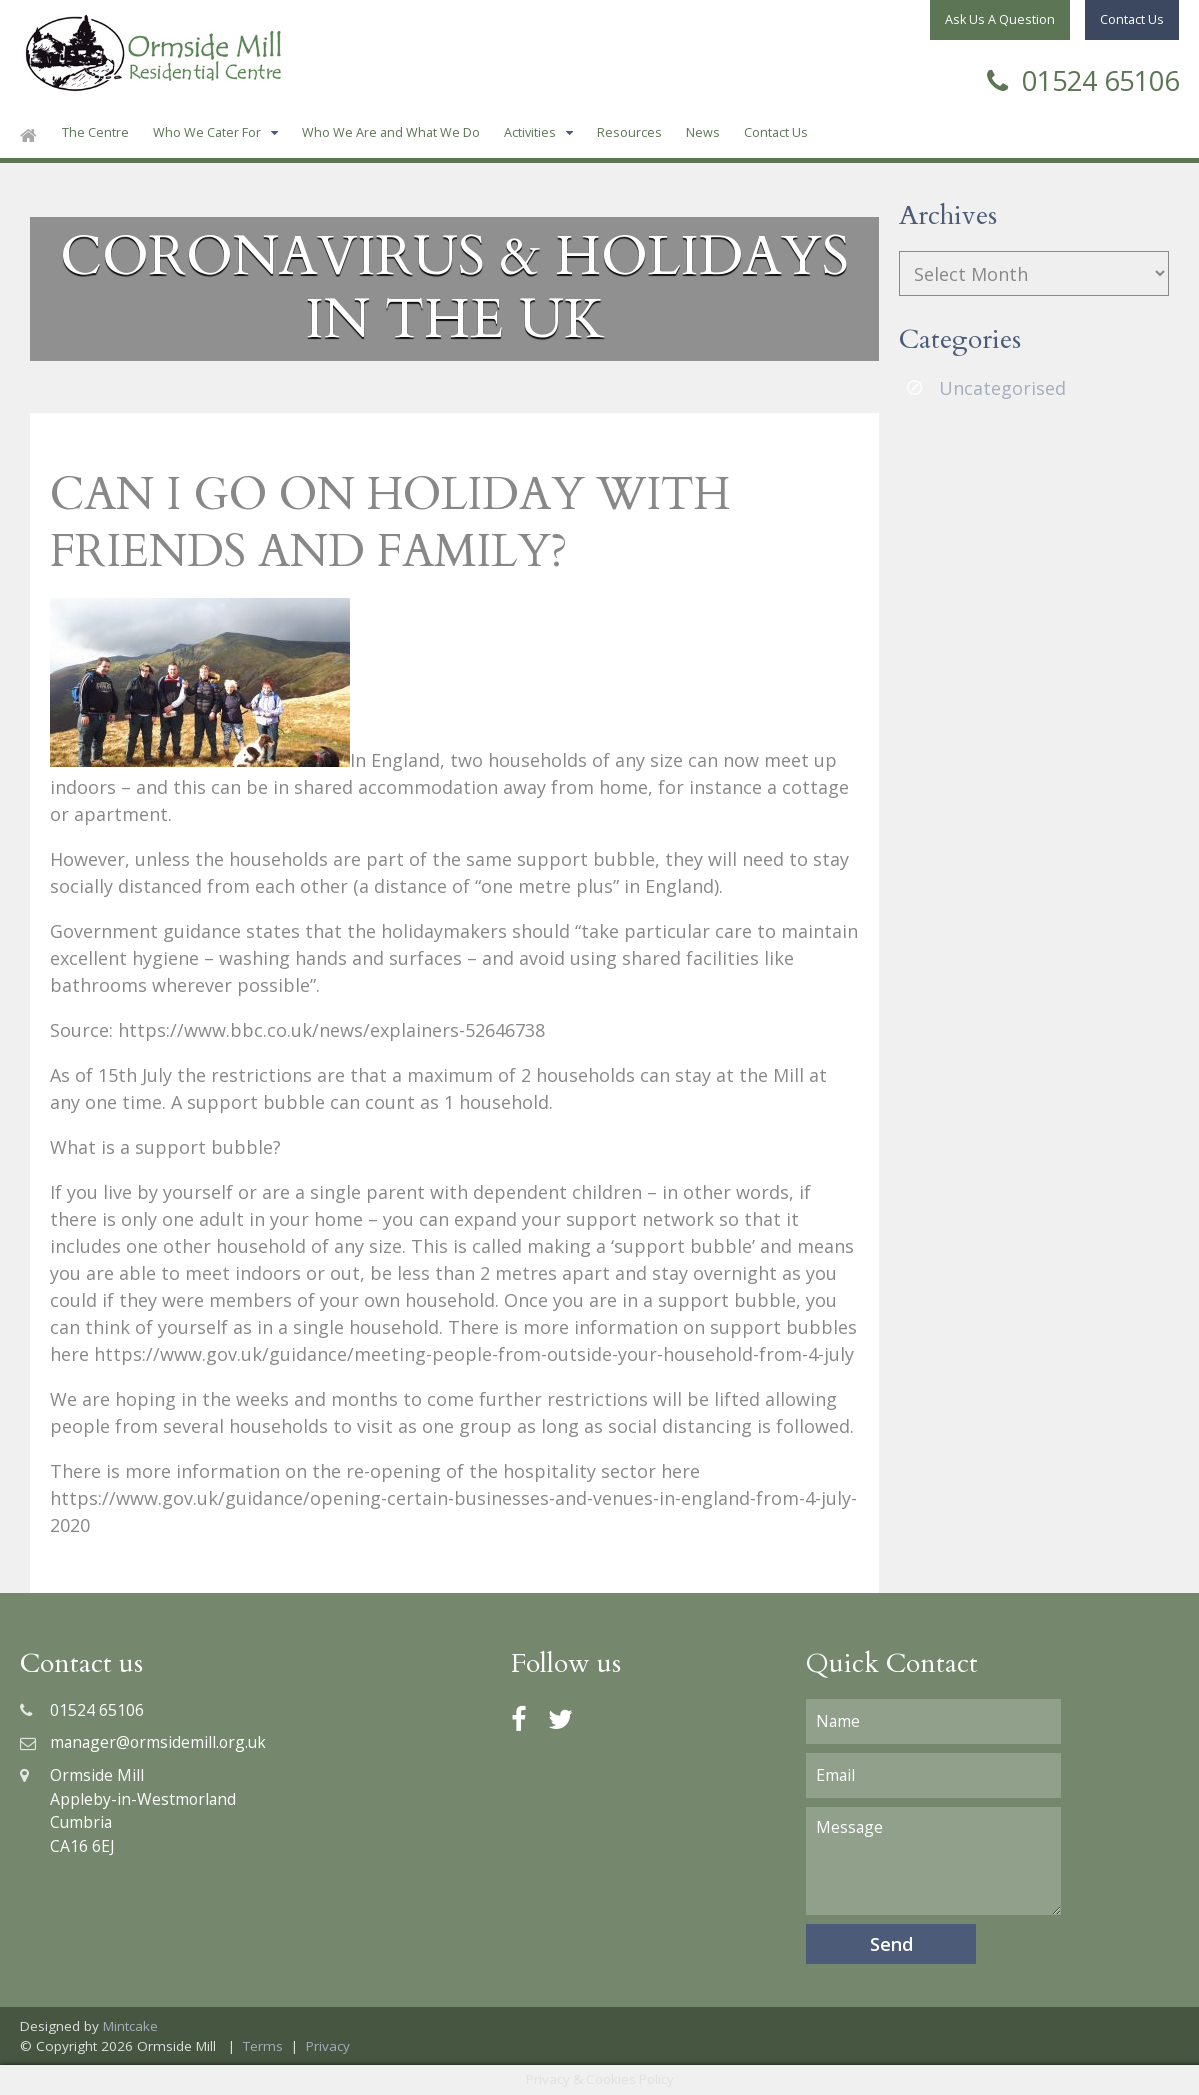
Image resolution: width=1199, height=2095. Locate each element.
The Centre (95, 132)
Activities (530, 132)
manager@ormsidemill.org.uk (143, 1742)
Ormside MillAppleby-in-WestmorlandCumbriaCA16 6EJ (128, 1810)
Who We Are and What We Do (391, 132)
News (703, 132)
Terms (263, 2046)
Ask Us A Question (1000, 19)
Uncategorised (1002, 388)
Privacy (328, 2046)
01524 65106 (1083, 78)
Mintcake (130, 2026)
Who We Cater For (207, 132)
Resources (629, 132)
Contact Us (776, 132)
